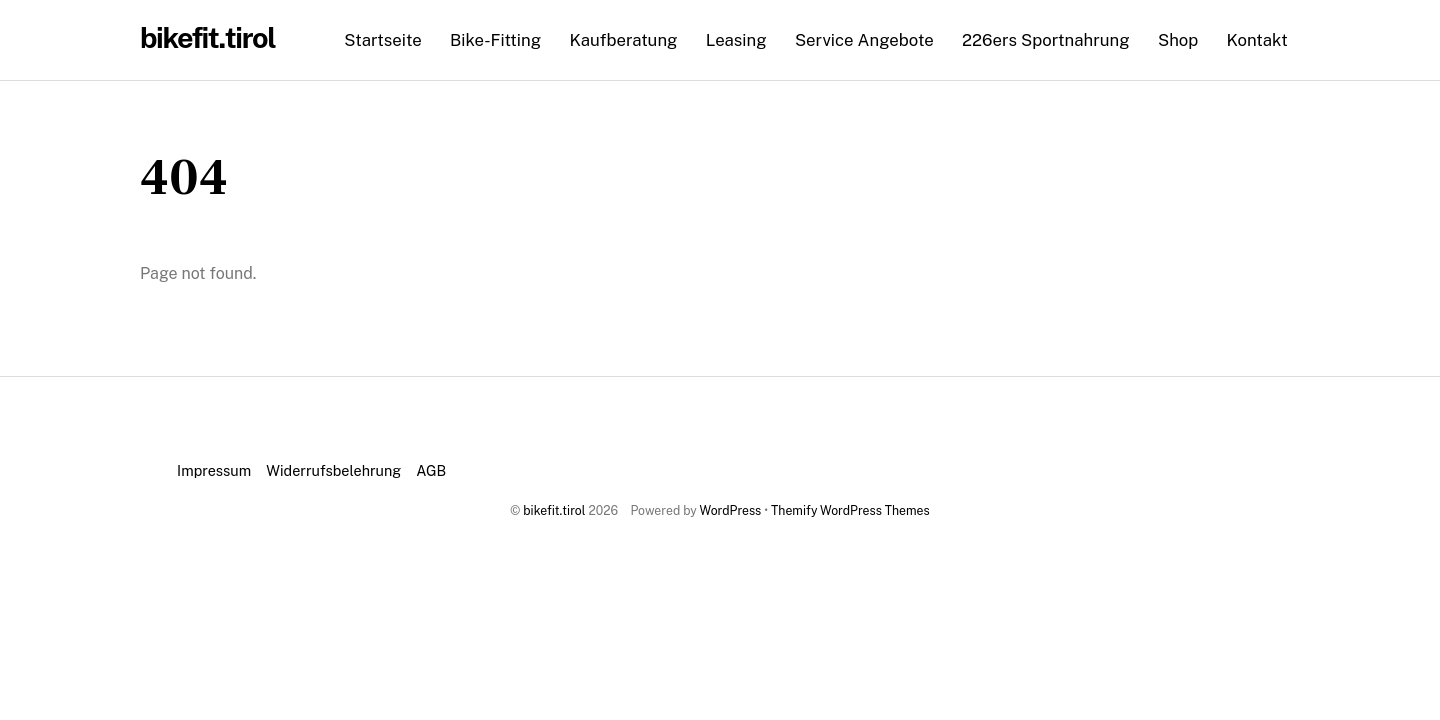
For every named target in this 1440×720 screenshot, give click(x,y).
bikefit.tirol (554, 510)
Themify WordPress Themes (850, 510)
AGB (431, 470)
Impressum (214, 470)
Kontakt (1257, 40)
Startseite (382, 40)
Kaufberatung (623, 40)
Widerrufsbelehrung (333, 470)
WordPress (731, 510)
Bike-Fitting (495, 40)
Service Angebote (864, 40)
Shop (1178, 40)
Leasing (736, 40)
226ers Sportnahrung (1046, 40)
